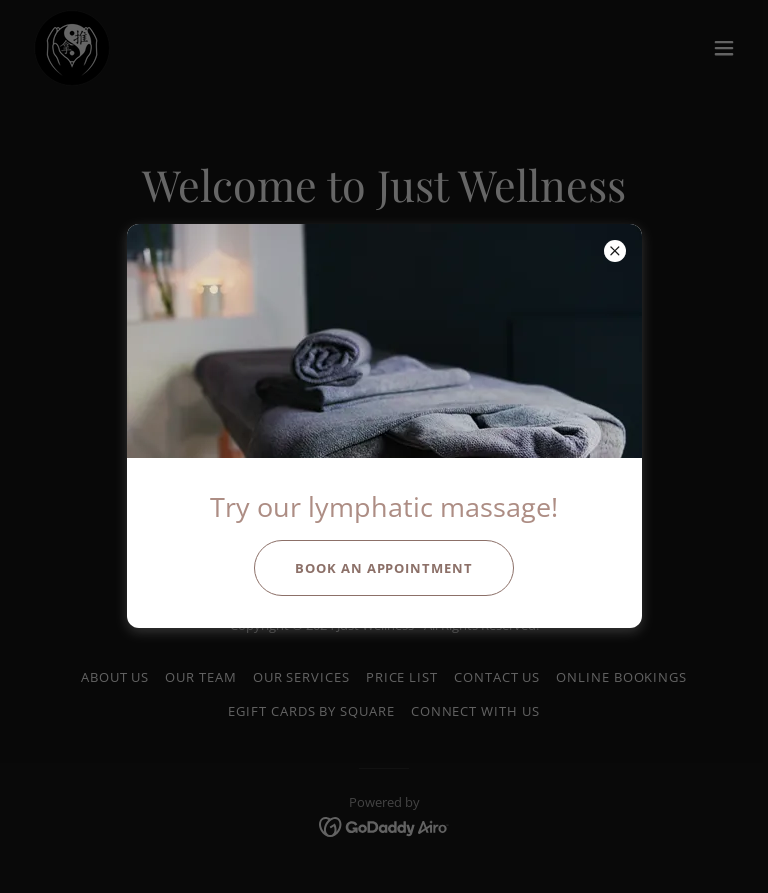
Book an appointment (384, 568)
